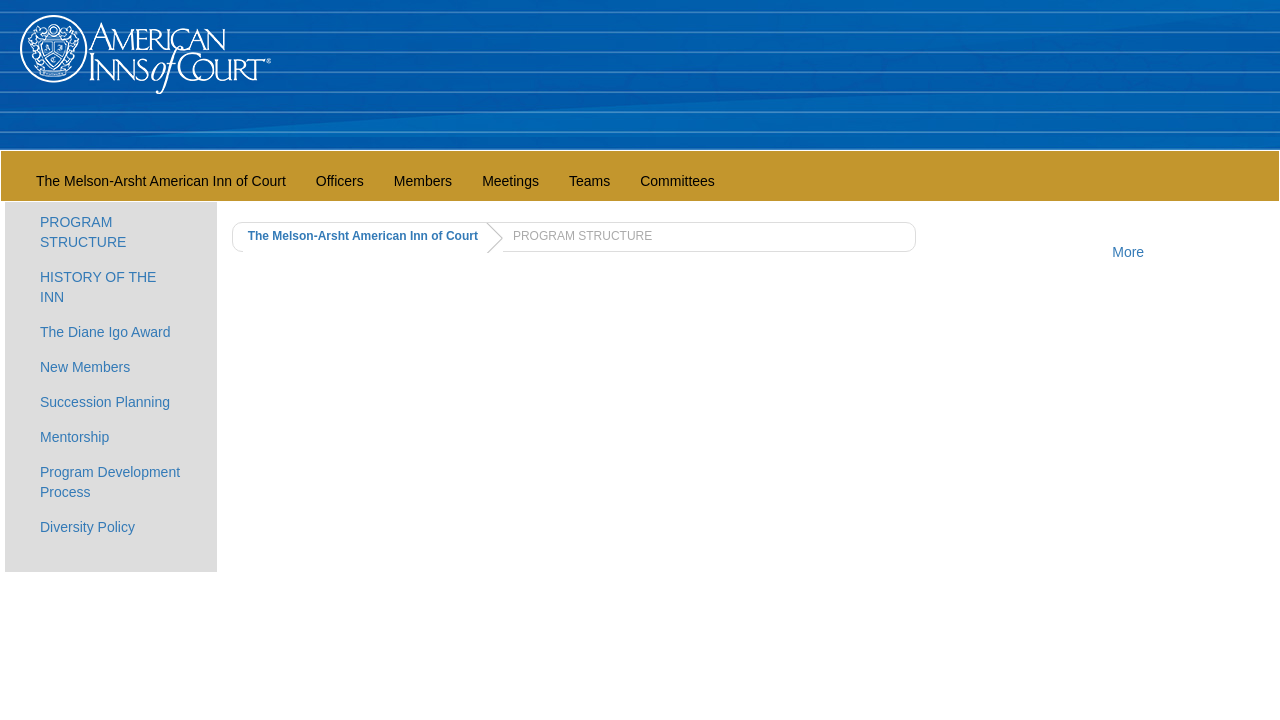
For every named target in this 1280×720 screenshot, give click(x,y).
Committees (677, 181)
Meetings (510, 181)
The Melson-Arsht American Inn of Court (161, 181)
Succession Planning (105, 402)
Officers (340, 181)
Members (423, 181)
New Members (85, 367)
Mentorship (74, 437)
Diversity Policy (87, 527)
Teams (589, 181)
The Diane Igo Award (105, 332)
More (1128, 252)
